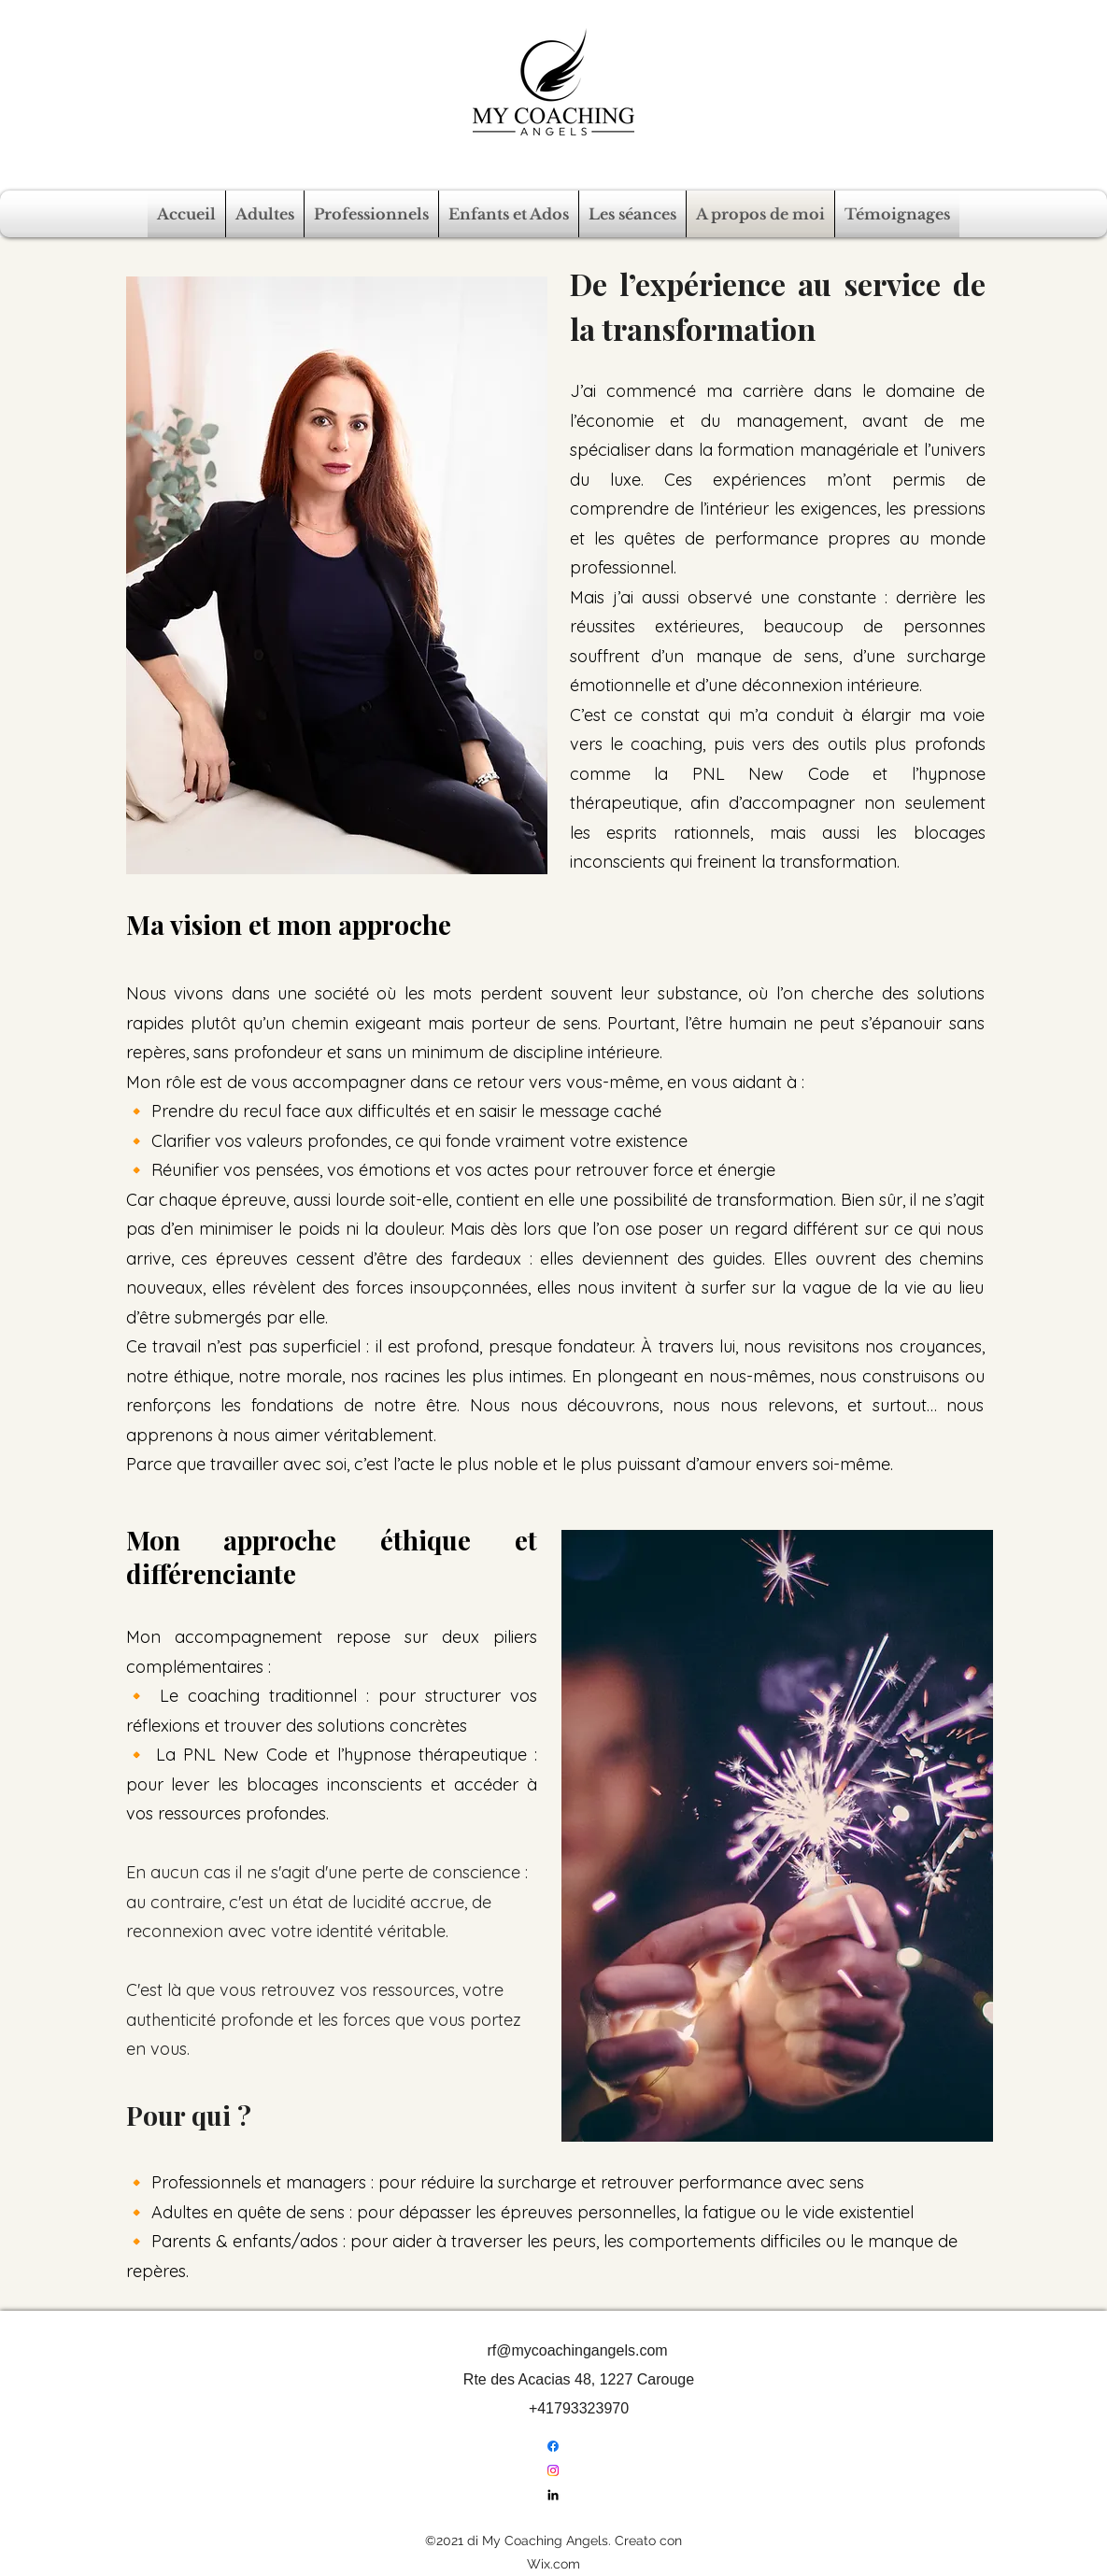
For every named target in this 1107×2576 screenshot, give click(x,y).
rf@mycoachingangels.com (577, 2350)
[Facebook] (553, 2446)
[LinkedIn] (553, 2494)
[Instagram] (553, 2470)
